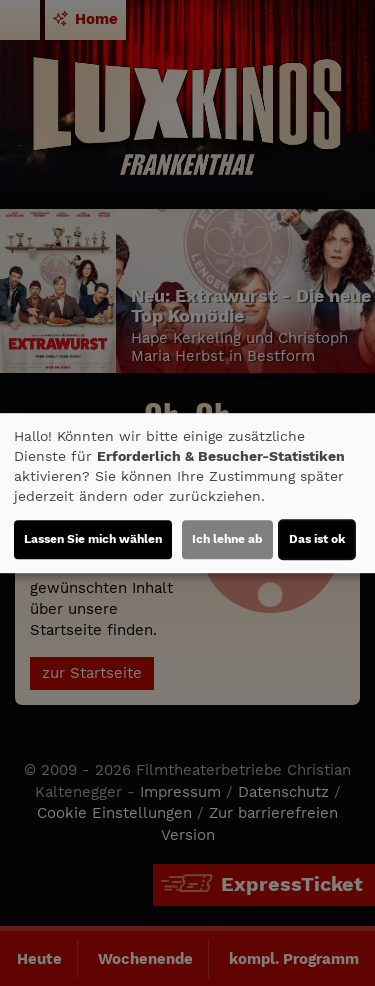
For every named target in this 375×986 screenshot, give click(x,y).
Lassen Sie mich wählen (93, 539)
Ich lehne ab (227, 539)
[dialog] (187, 493)
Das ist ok (317, 539)
